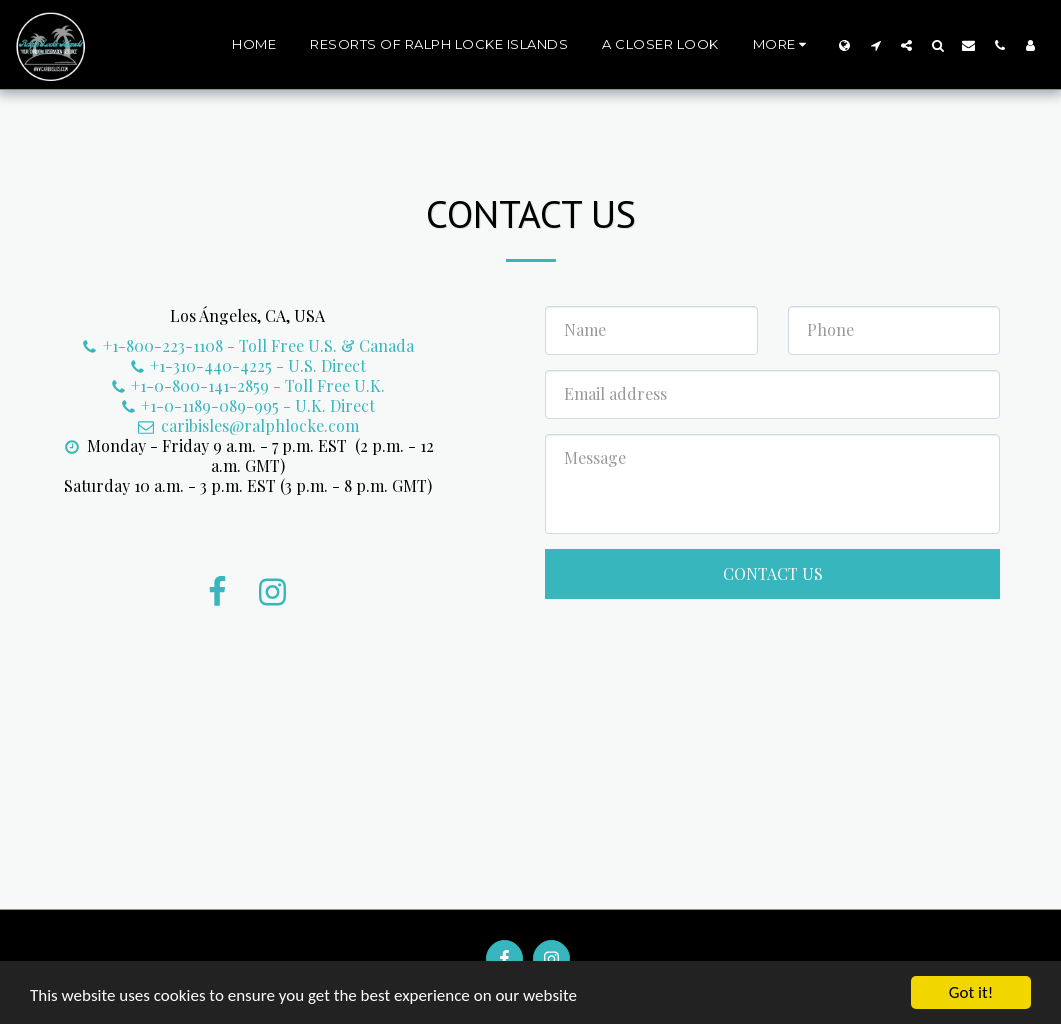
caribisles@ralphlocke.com (248, 425)
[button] (875, 45)
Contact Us (773, 573)
